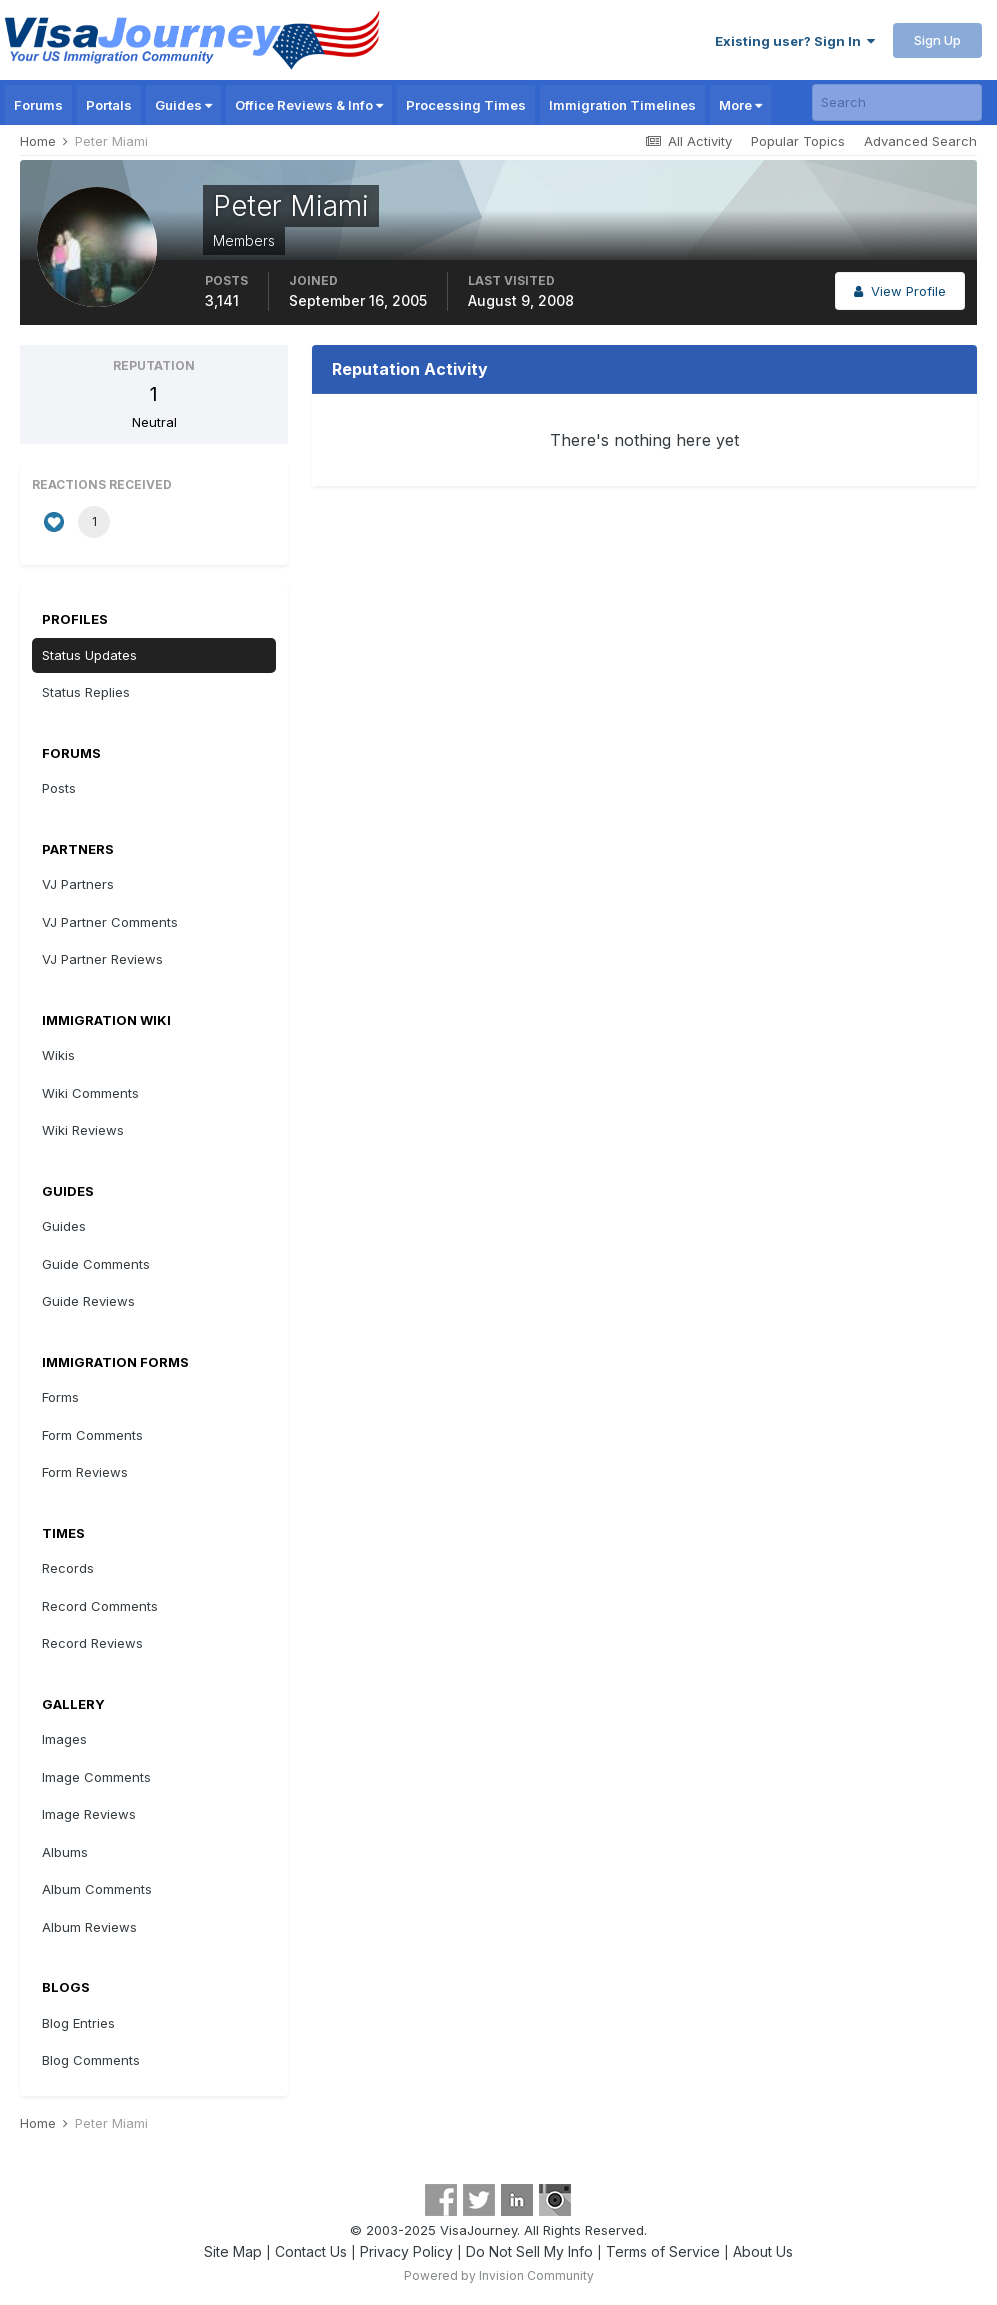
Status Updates (89, 655)
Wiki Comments (90, 1093)
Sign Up (937, 40)
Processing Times (466, 105)
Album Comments (97, 1889)
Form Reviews (85, 1472)
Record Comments (100, 1606)
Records (68, 1568)
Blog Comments (91, 2060)
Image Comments (96, 1777)
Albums (65, 1852)
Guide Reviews (88, 1301)
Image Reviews (89, 1814)
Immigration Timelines (622, 105)
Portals (109, 105)
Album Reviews (89, 1927)
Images (64, 1739)
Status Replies (86, 692)
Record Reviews (92, 1643)
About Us (763, 2251)
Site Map (233, 2251)
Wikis (58, 1055)
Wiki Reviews (83, 1130)
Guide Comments (96, 1264)
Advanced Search (920, 141)
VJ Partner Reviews (102, 959)
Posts (59, 788)
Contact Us (311, 2251)
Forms (60, 1397)
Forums (38, 105)
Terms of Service (663, 2251)
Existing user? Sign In (795, 41)
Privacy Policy (406, 2251)
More (740, 105)
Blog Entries (78, 2023)
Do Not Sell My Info (529, 2251)
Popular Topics (798, 141)
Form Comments (92, 1435)
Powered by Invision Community (499, 2275)
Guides (183, 105)
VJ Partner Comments (110, 922)
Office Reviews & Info (309, 105)
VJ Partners (78, 884)
